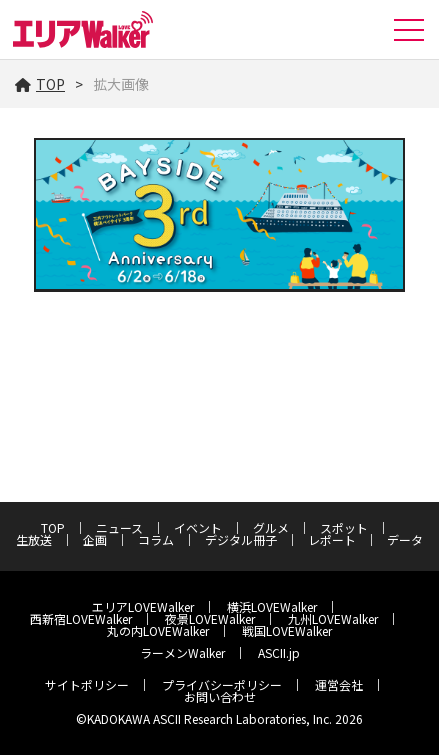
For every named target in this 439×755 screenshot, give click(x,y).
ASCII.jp (279, 652)
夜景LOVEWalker (210, 618)
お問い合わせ (220, 696)
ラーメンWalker (182, 652)
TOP (40, 84)
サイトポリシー (87, 684)
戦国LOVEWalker (287, 630)
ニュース (119, 527)
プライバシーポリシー (222, 684)
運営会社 (339, 684)
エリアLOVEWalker (143, 606)
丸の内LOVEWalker (158, 630)
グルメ (271, 527)
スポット (344, 527)
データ (405, 539)
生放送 (34, 539)
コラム (156, 539)
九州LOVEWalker (333, 618)
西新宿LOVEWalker (81, 618)
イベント (198, 527)
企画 (95, 539)
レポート (332, 539)
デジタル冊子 (241, 539)
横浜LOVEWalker (272, 606)
